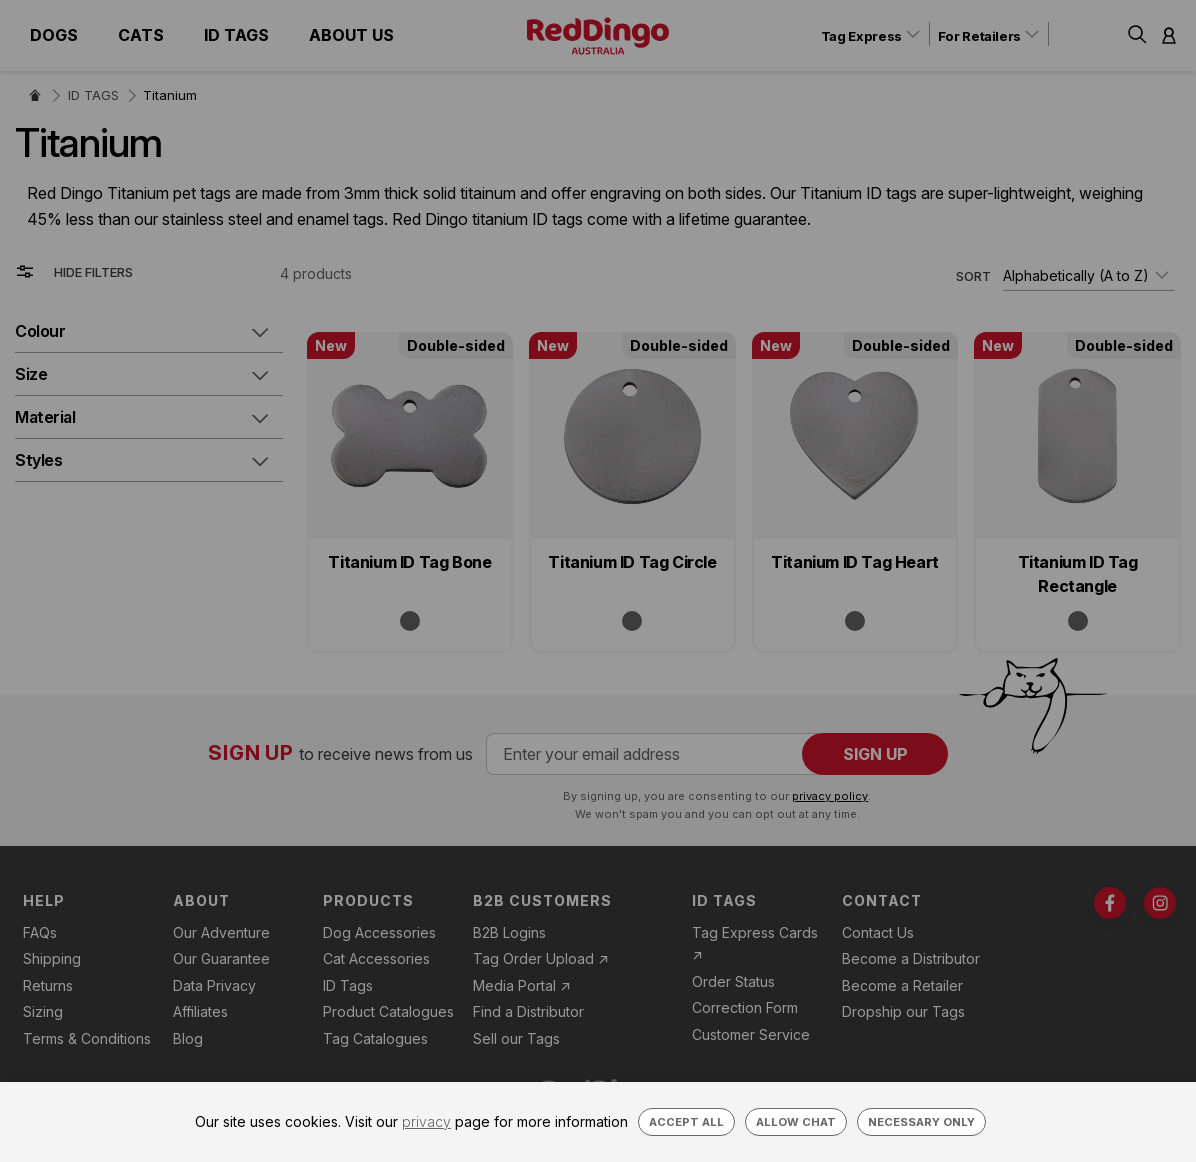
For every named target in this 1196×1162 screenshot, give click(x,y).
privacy (426, 1121)
